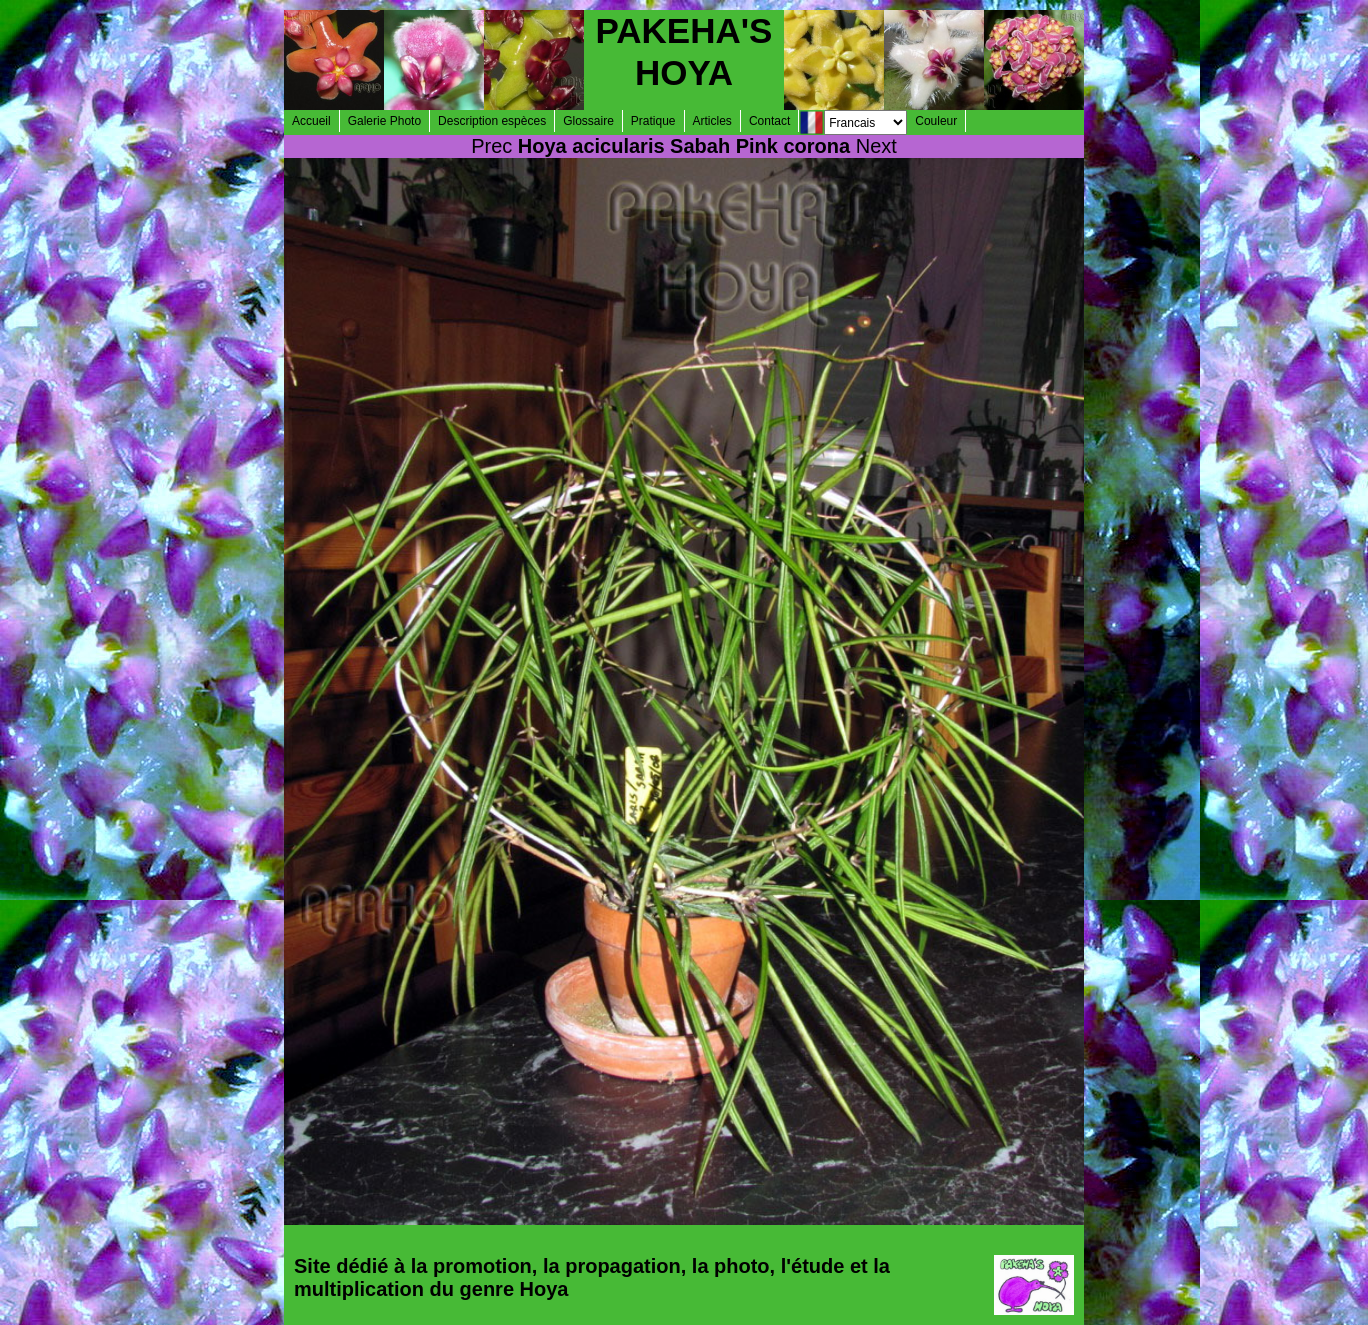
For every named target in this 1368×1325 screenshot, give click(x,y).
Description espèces (492, 121)
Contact (769, 121)
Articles (712, 121)
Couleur (936, 121)
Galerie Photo (384, 121)
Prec (491, 146)
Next (876, 146)
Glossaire (588, 121)
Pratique (653, 121)
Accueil (311, 121)
